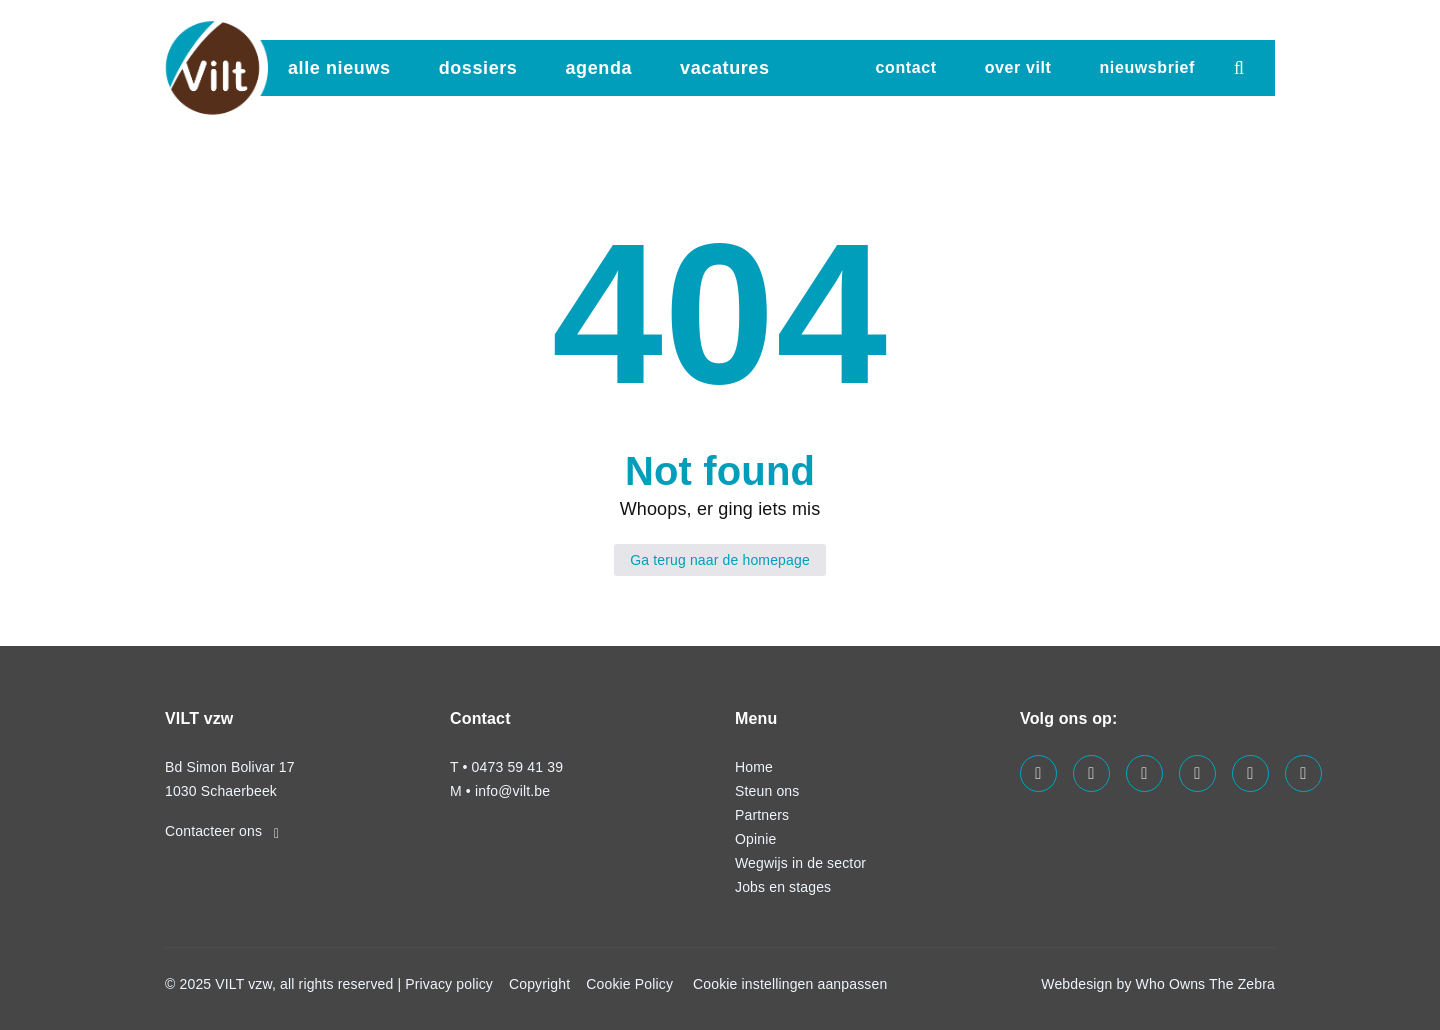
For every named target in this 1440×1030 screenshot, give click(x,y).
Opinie (755, 839)
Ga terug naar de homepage (720, 560)
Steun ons (767, 791)
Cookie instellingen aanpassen (790, 984)
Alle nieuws (339, 68)
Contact (906, 67)
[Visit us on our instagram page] (1197, 773)
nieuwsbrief (1147, 67)
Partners (762, 815)
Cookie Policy (629, 984)
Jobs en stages (783, 887)
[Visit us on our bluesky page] (1303, 773)
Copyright (539, 984)
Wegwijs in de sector (800, 863)
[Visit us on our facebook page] (1038, 773)
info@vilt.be (512, 791)
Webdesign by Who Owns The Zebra (1158, 984)
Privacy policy (449, 984)
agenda (598, 68)
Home (754, 767)
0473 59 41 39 (517, 767)
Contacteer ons (222, 831)
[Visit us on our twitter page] (1091, 773)
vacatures (724, 68)
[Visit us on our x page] (1250, 773)
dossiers (478, 68)
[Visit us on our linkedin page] (1144, 773)
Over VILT (1018, 67)
